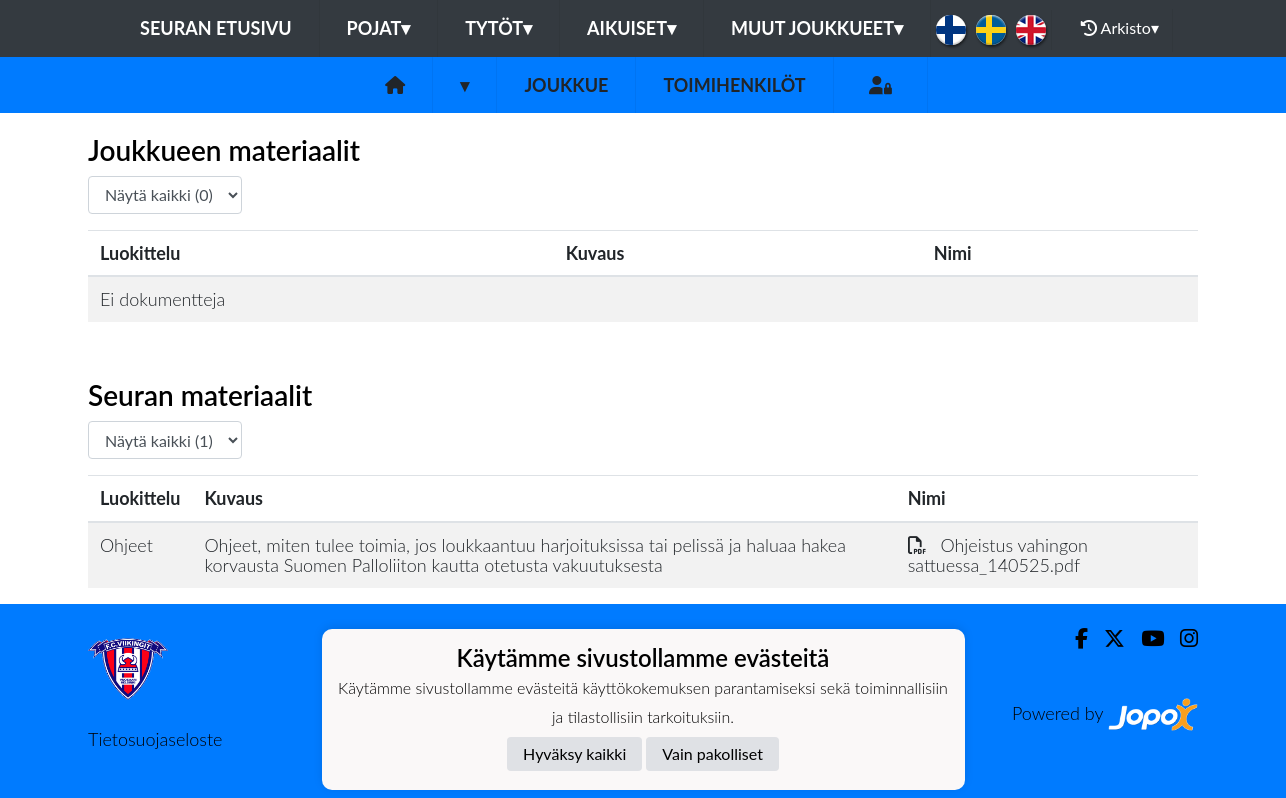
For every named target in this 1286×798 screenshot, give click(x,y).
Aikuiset (631, 28)
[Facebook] (1073, 638)
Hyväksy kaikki (574, 753)
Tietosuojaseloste (155, 739)
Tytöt (498, 28)
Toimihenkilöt (734, 85)
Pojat (379, 28)
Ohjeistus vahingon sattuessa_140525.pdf (998, 555)
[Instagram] (1181, 638)
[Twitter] (1106, 638)
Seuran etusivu (216, 28)
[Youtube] (1144, 638)
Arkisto (1120, 28)
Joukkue (566, 85)
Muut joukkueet (817, 28)
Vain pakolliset (712, 753)
